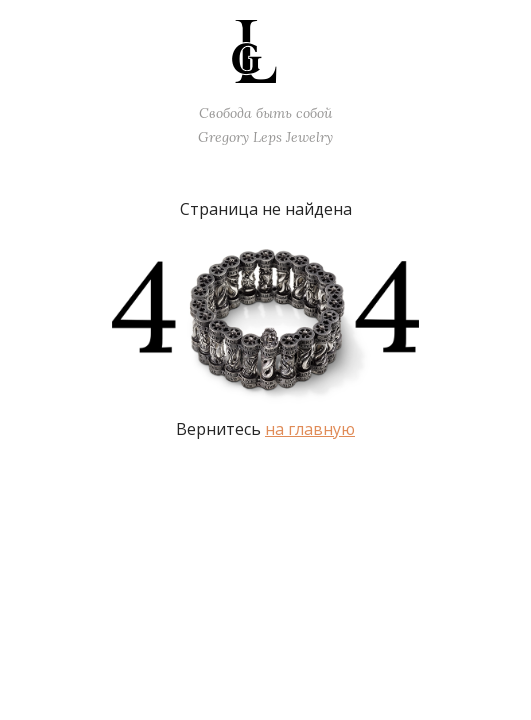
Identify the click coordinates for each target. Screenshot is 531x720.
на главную (310, 429)
